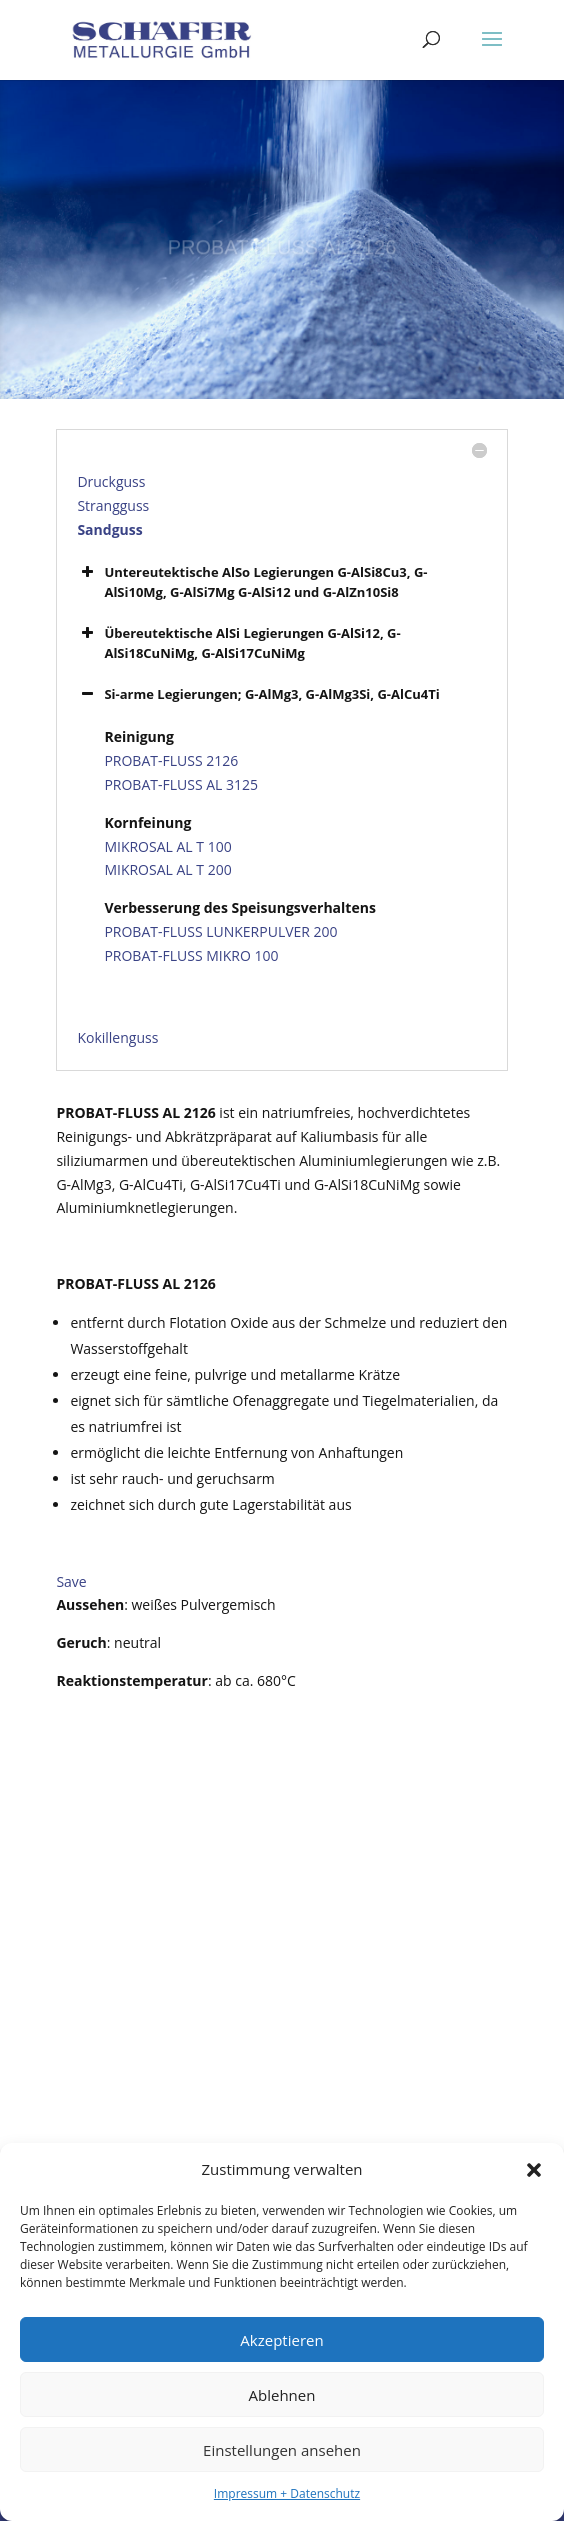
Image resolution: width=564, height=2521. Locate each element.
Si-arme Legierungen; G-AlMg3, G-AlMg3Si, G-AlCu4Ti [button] (258, 694)
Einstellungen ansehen (282, 2450)
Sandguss (109, 529)
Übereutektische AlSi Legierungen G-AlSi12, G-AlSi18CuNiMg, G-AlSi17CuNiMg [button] (238, 642)
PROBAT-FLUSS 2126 (171, 760)
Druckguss (111, 481)
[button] (534, 2170)
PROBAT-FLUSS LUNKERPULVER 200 (220, 931)
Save (71, 1581)
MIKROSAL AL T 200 (167, 869)
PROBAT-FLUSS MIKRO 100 (191, 955)
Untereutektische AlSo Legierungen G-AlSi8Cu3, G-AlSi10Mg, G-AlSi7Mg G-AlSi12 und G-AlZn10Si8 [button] (252, 581)
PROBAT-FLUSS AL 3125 (181, 784)
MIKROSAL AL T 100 (167, 846)
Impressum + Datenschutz (287, 2493)
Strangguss (113, 505)
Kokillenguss (117, 1037)
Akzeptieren (281, 2340)
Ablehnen (282, 2395)
